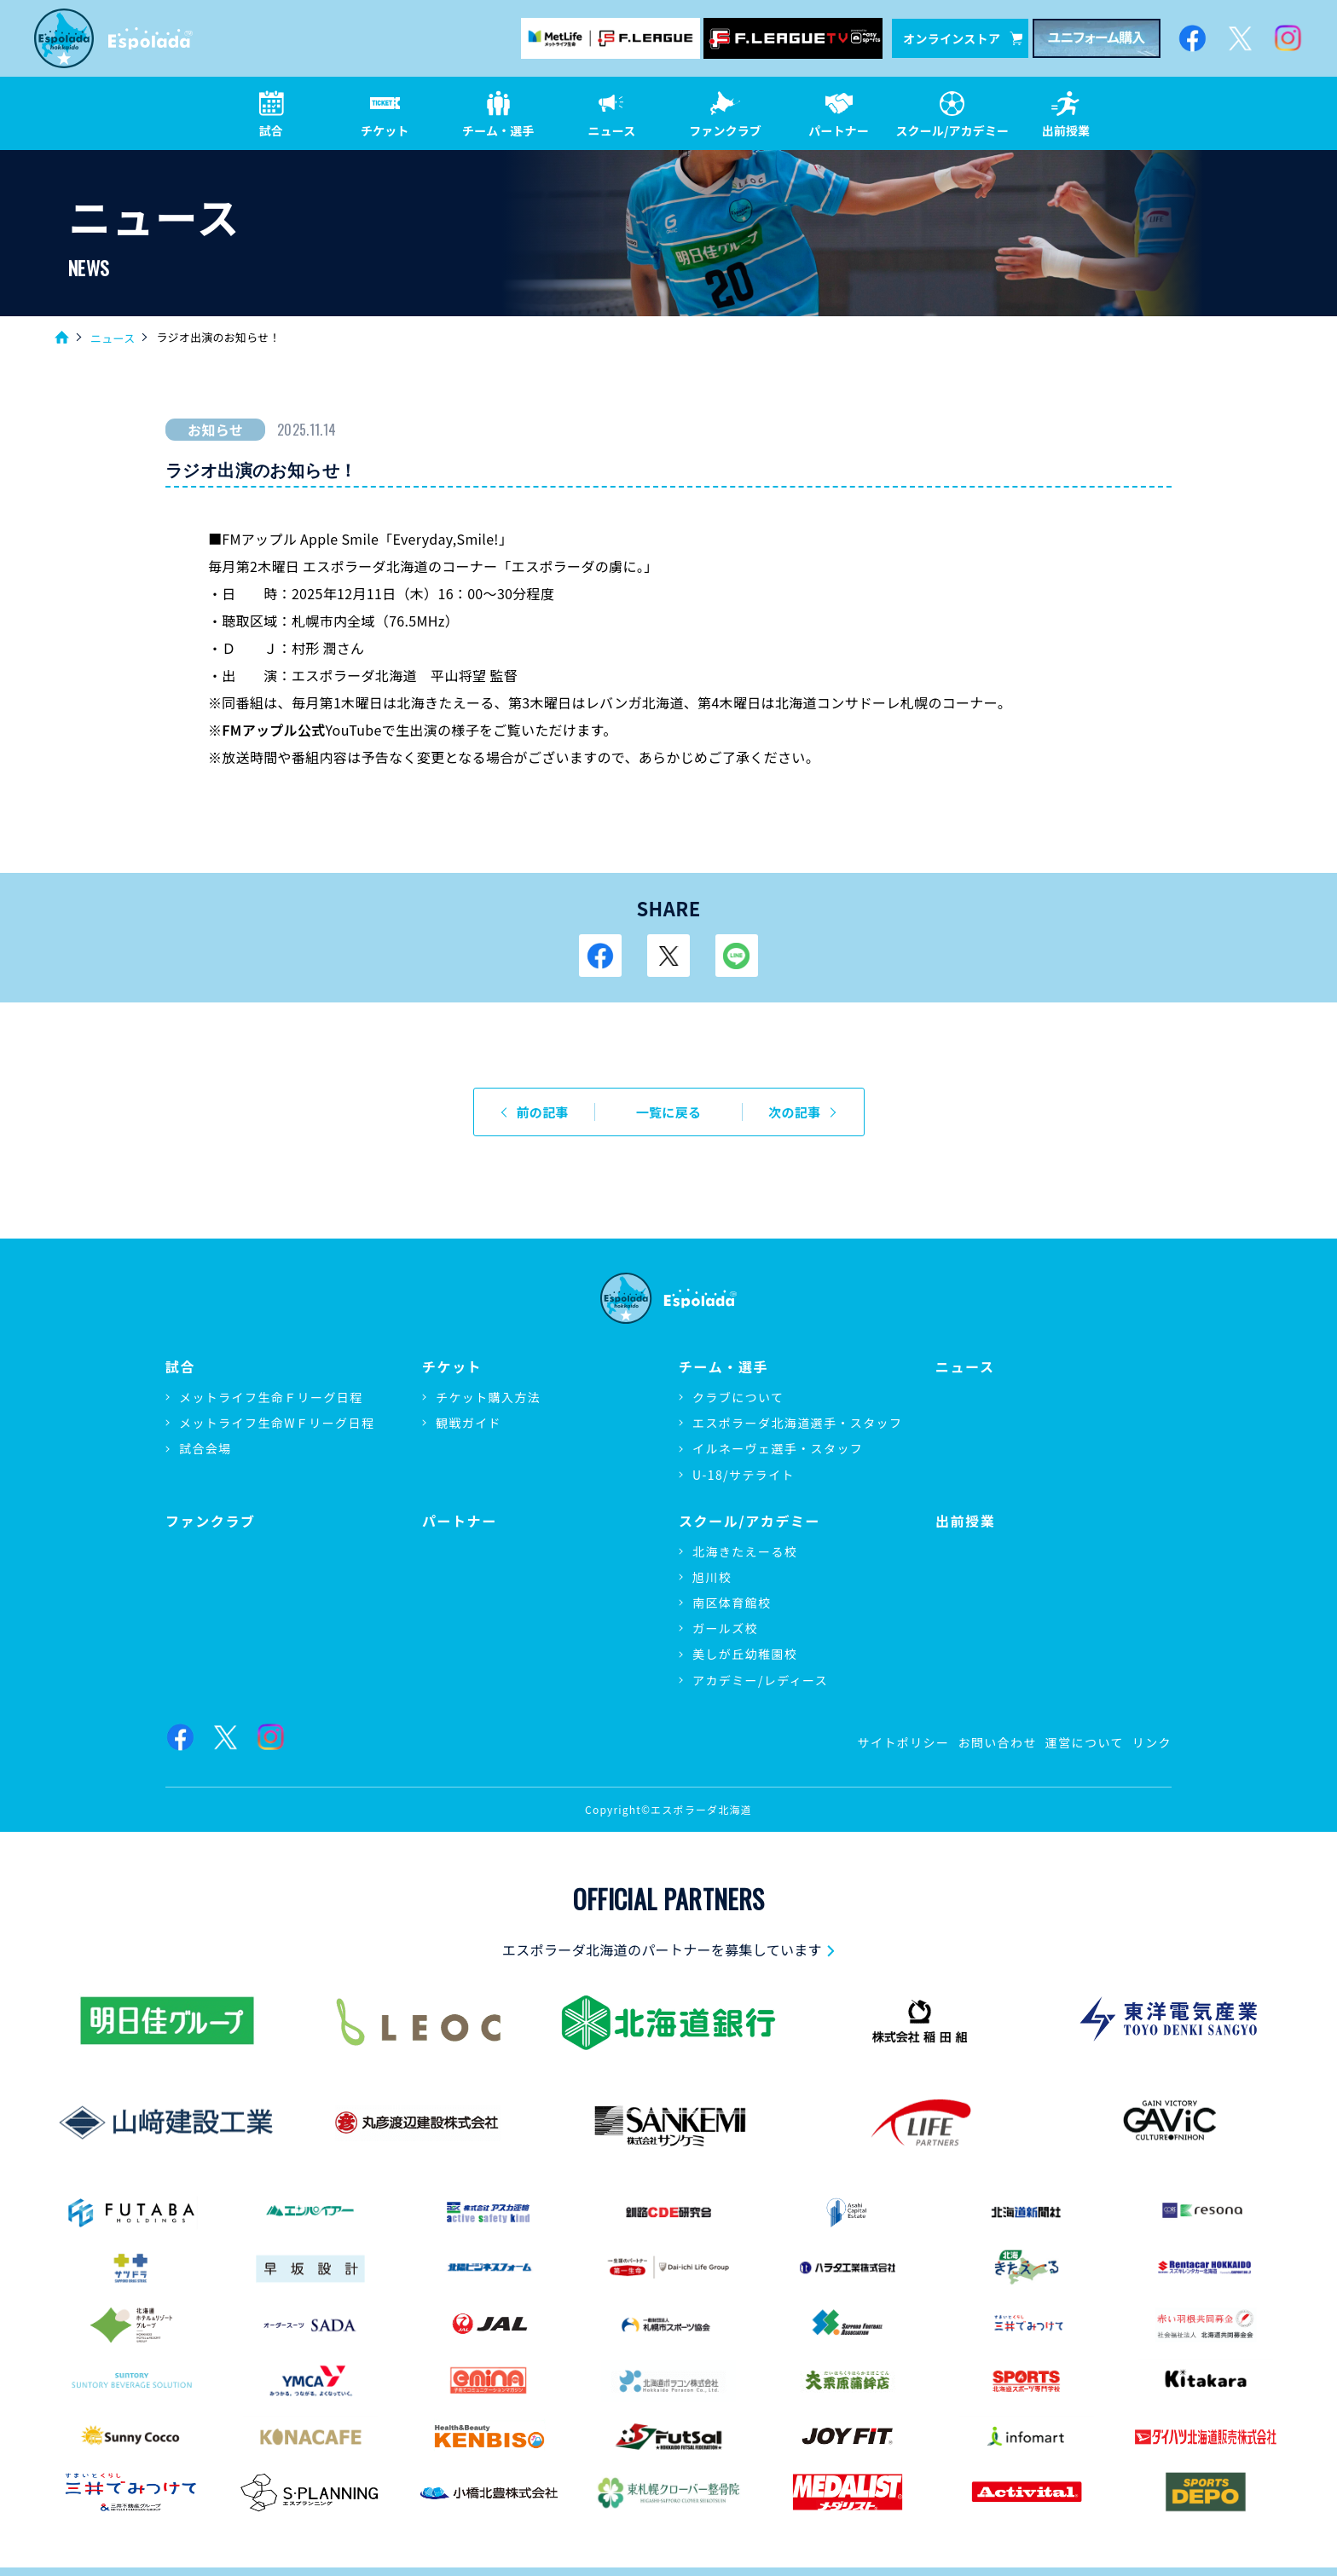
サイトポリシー (904, 1742)
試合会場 (205, 1448)
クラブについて (738, 1397)
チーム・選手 (723, 1367)
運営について (1084, 1742)
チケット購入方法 (488, 1397)
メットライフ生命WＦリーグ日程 (276, 1422)
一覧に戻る (669, 1112)
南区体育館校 (731, 1602)
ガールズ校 (725, 1628)
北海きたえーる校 (744, 1551)
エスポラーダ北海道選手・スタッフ (797, 1422)
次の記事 (794, 1112)
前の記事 (543, 1112)
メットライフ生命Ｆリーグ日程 (271, 1397)
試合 (180, 1367)
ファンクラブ (210, 1521)
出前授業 (965, 1521)
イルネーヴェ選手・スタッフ (777, 1448)
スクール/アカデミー (749, 1521)
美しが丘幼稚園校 (744, 1653)
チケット (452, 1367)
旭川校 (712, 1577)
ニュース (112, 338)
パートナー (459, 1521)
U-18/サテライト (743, 1474)
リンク (1152, 1742)
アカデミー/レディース (760, 1680)
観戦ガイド (468, 1422)
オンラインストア (962, 38)
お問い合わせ (997, 1742)
